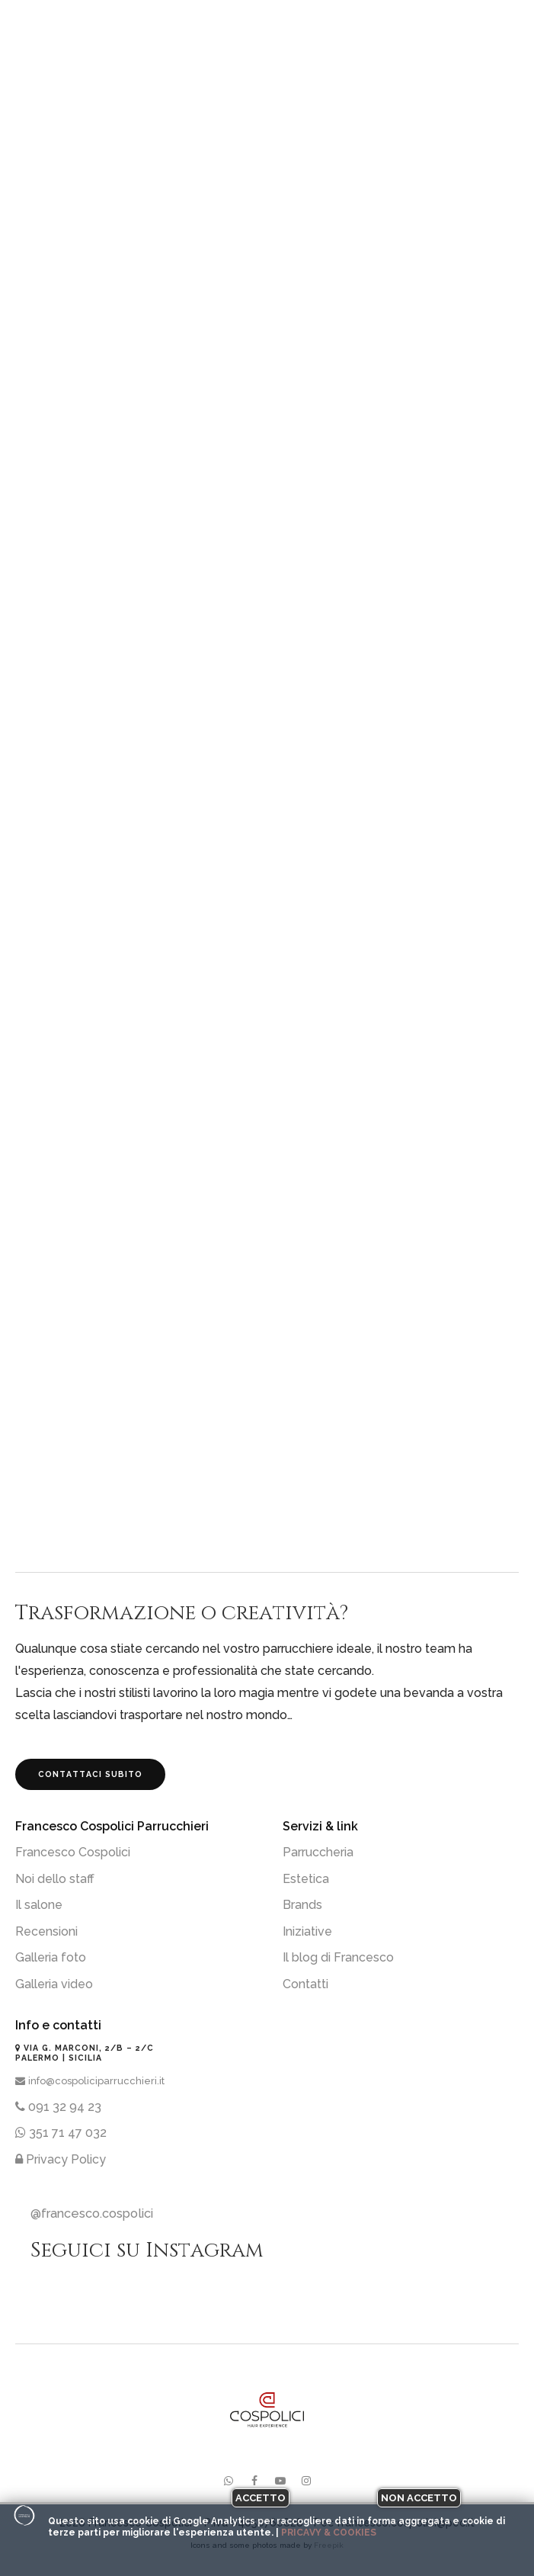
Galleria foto (50, 1957)
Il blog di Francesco (338, 1957)
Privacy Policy (60, 2159)
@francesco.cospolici (91, 2213)
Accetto (260, 2498)
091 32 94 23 (58, 2107)
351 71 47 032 (61, 2132)
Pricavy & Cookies (328, 2532)
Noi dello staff (54, 1879)
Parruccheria (318, 1852)
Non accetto (419, 2498)
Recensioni (46, 1931)
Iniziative (307, 1931)
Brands (302, 1905)
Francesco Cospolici (72, 1852)
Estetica (306, 1879)
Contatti (305, 1984)
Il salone (38, 1905)
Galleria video (54, 1984)
